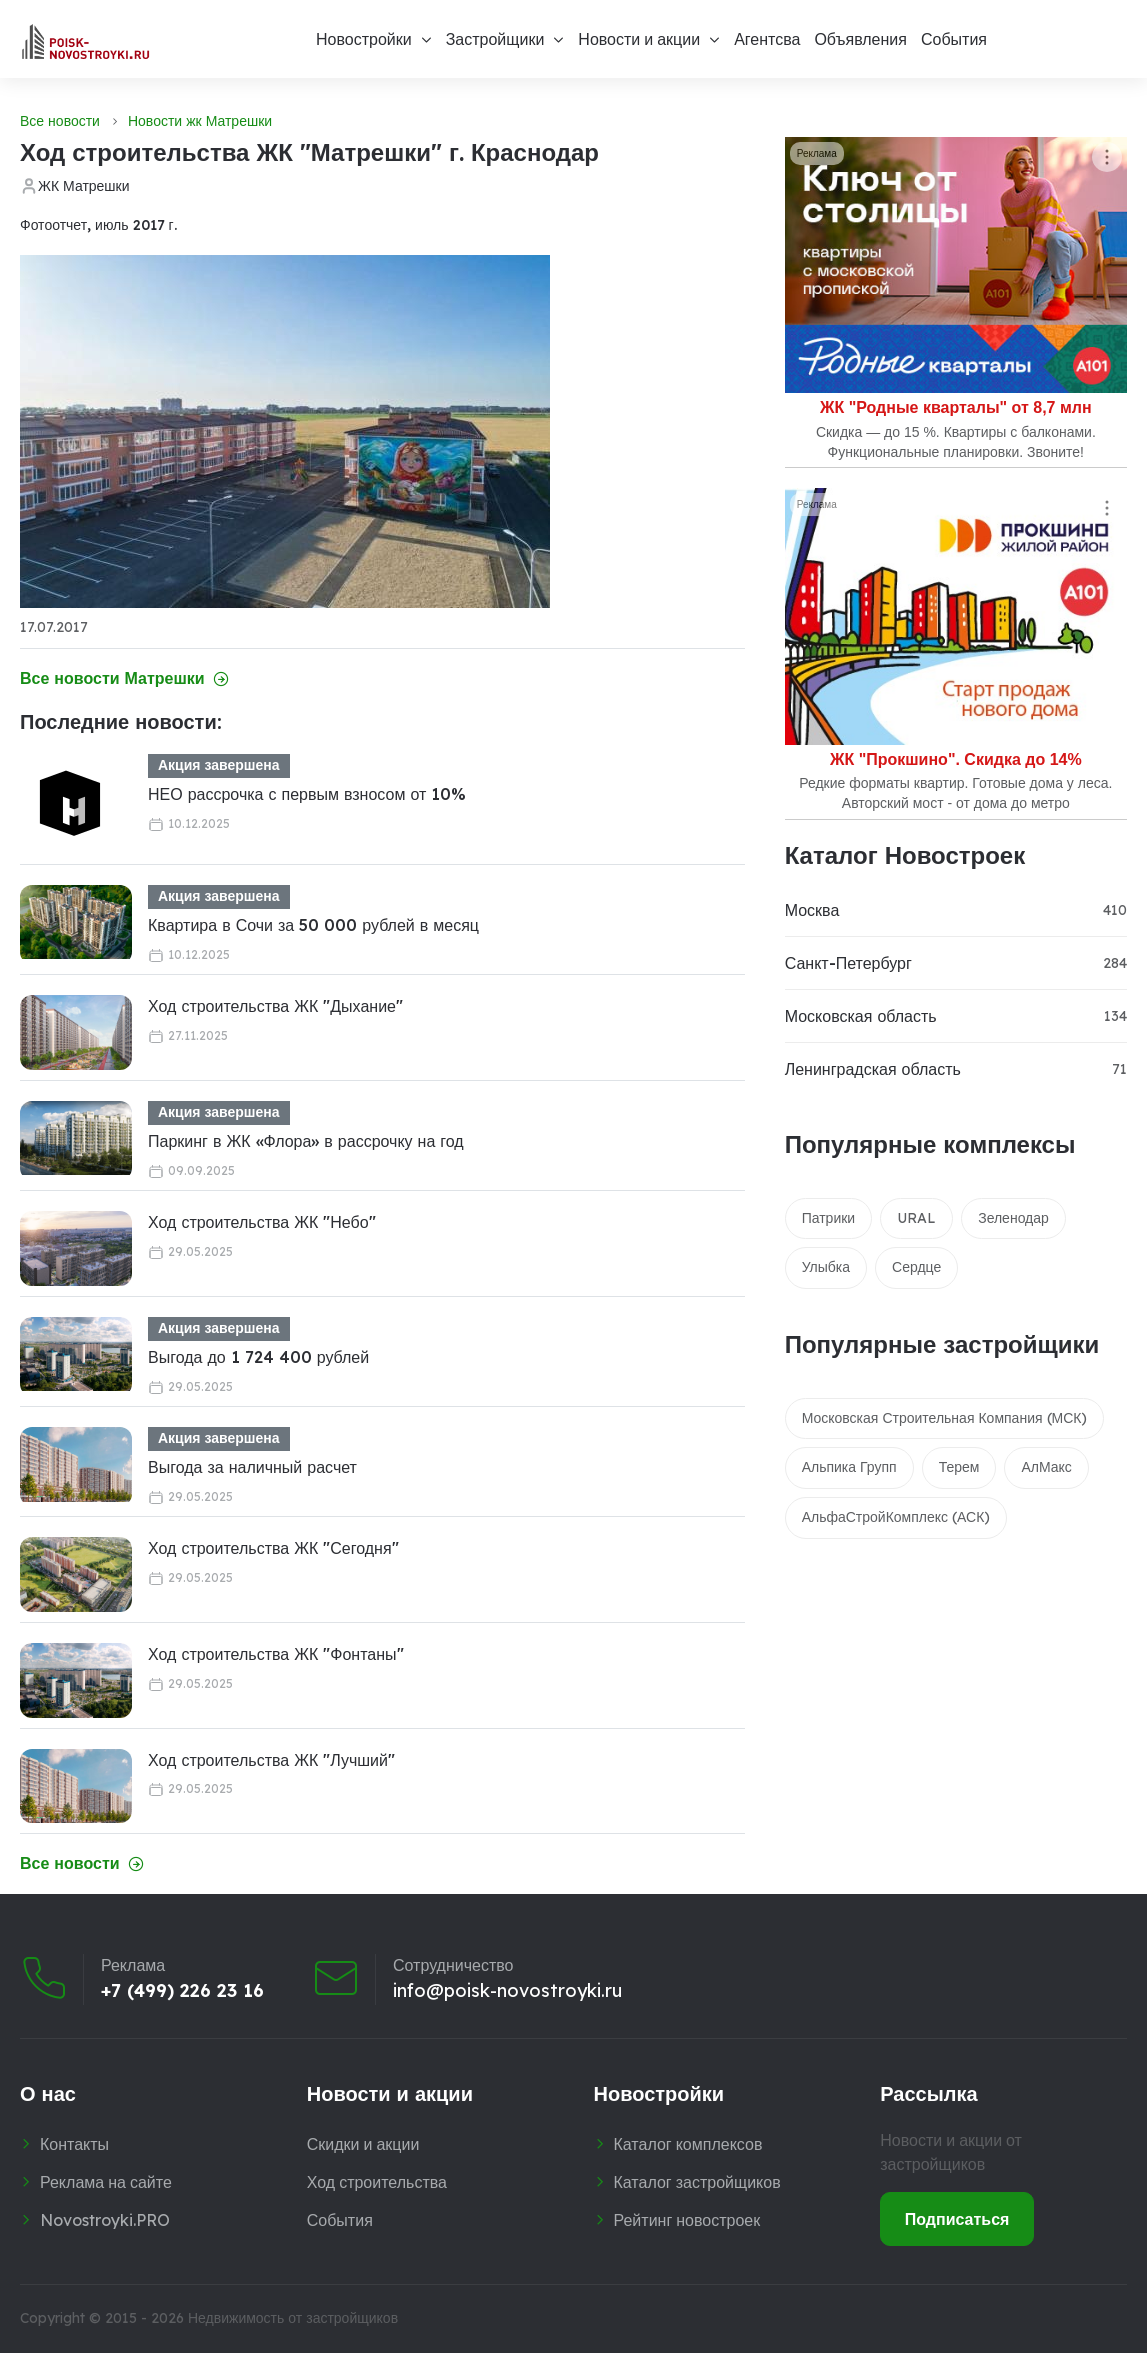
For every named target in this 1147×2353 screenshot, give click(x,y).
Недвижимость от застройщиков (293, 2318)
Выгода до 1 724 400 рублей (258, 1357)
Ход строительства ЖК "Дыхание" (275, 1006)
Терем (959, 1467)
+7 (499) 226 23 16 (182, 1991)
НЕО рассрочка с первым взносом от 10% (307, 794)
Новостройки (364, 39)
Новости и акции (639, 39)
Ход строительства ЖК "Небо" (262, 1222)
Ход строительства (377, 2182)
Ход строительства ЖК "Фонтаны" (276, 1654)
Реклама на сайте (106, 2182)
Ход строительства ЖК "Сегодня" (273, 1548)
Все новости (60, 121)
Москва (812, 910)
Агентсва (767, 39)
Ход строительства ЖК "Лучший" (271, 1760)
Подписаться (957, 2219)
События (954, 39)
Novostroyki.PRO (105, 2220)
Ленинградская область (873, 1069)
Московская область (861, 1016)
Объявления (860, 39)
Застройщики (495, 39)
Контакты (74, 2144)
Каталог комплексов (688, 2144)
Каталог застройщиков (697, 2182)
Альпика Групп (849, 1467)
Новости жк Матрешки (200, 121)
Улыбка (826, 1267)
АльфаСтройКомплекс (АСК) (896, 1517)
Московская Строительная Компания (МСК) (945, 1418)
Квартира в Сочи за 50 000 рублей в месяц (313, 925)
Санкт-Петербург (848, 963)
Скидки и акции (363, 2144)
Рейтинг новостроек (687, 2220)
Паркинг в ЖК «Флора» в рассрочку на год (306, 1141)
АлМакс (1046, 1467)
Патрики (829, 1218)
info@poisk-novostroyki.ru (507, 1991)
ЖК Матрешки (84, 186)
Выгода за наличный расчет (252, 1467)
